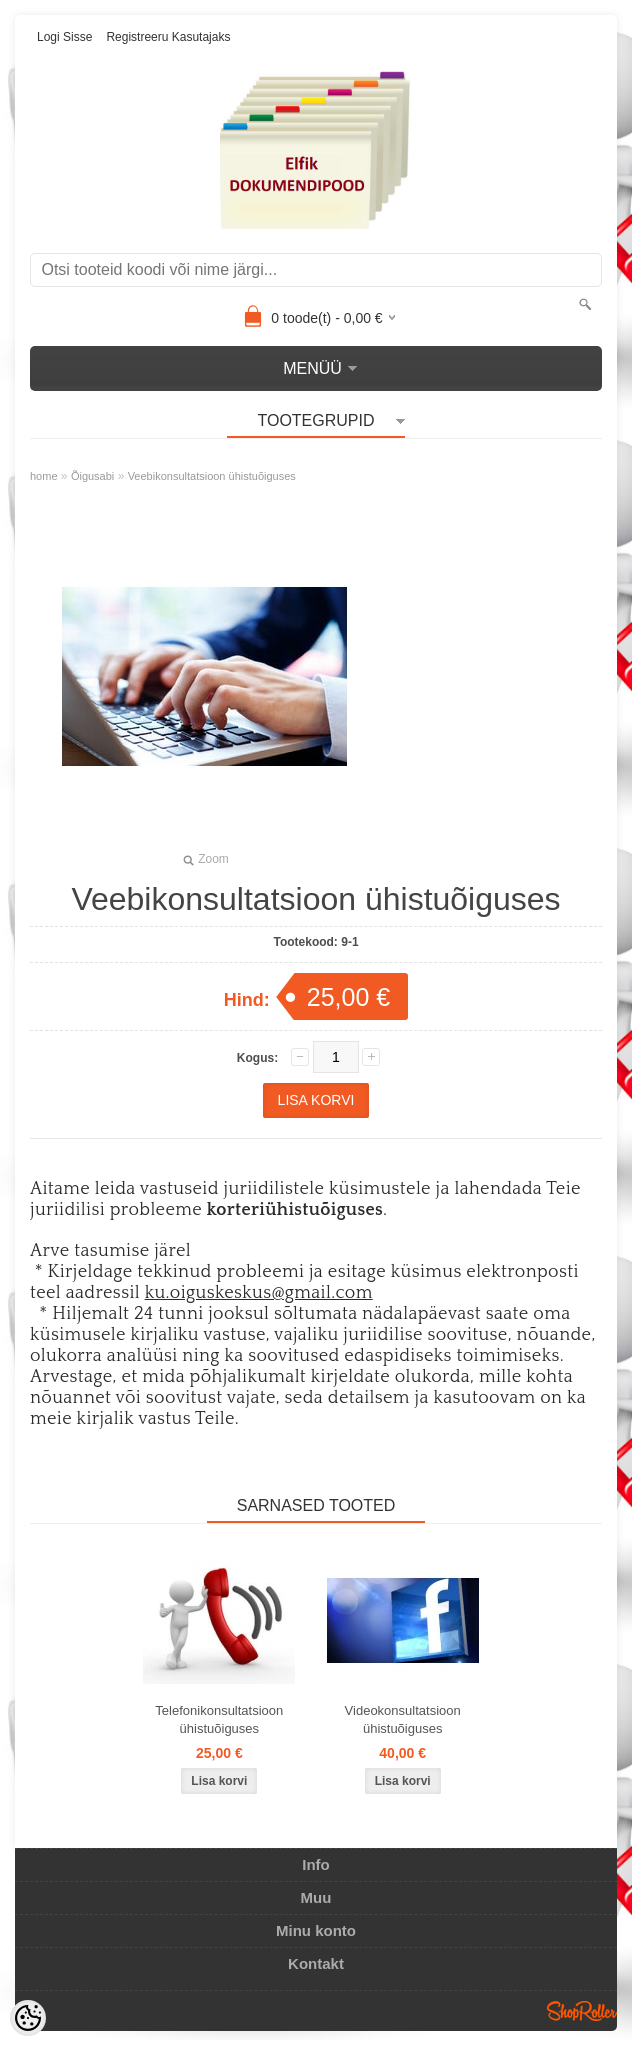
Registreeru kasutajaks (168, 37)
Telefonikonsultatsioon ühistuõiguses (219, 1719)
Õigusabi (92, 476)
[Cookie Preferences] (28, 2018)
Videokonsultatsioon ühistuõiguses (403, 1719)
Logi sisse (64, 37)
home (44, 476)
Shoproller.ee (582, 2011)
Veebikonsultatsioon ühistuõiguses (212, 476)
